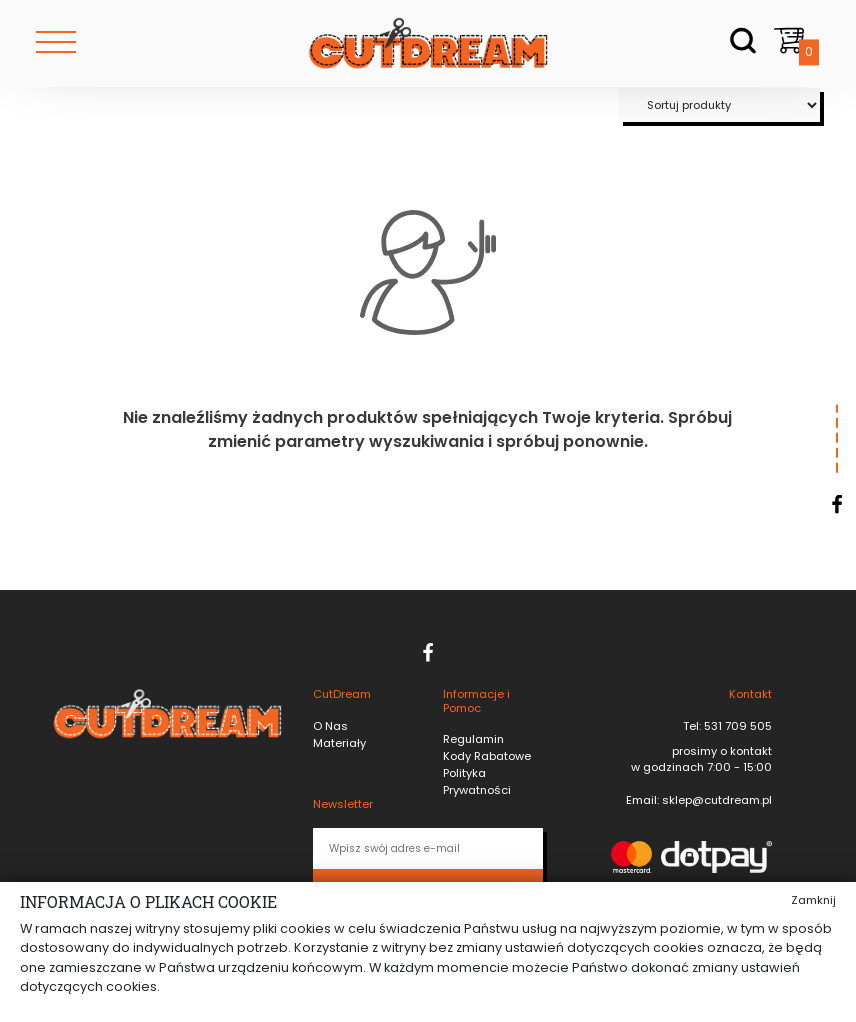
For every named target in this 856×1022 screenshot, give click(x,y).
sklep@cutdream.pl (715, 800)
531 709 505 (736, 726)
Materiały (339, 743)
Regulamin (473, 739)
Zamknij (813, 900)
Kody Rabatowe (487, 756)
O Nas (330, 726)
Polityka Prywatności (477, 781)
